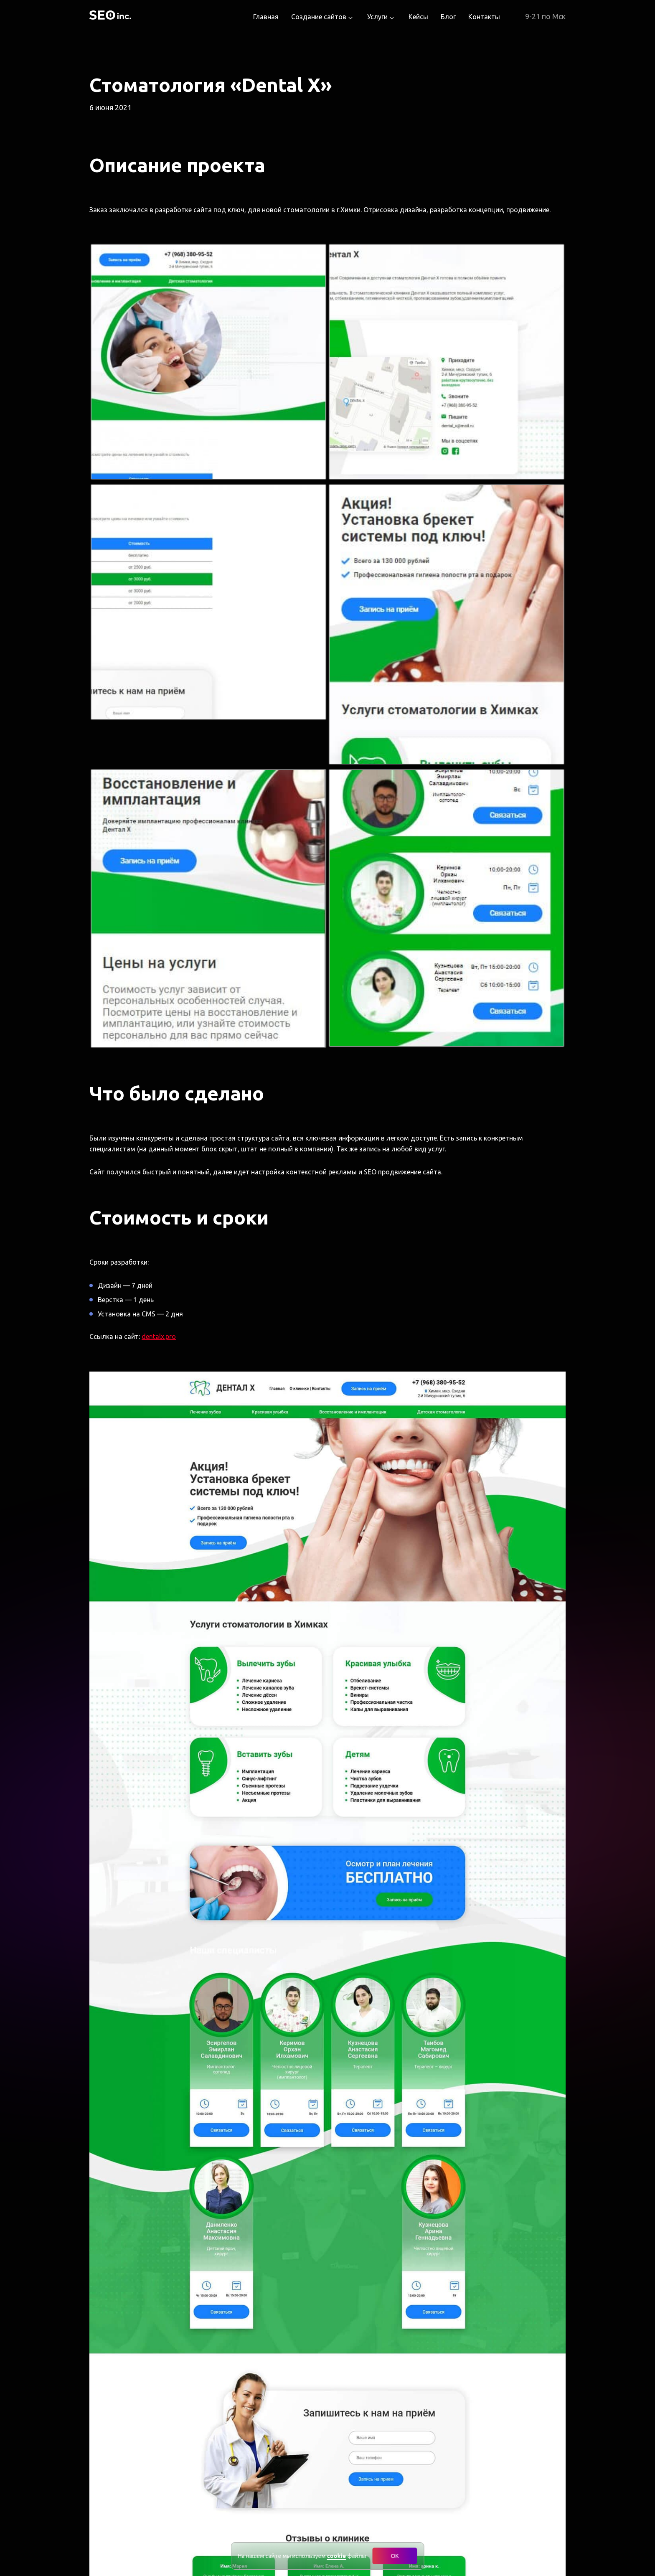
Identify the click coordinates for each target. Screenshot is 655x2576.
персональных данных (427, 2434)
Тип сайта (392, 2259)
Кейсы (418, 16)
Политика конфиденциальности (364, 2539)
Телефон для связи (408, 2342)
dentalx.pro (159, 757)
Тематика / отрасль (409, 2301)
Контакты (484, 16)
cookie (336, 2556)
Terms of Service (426, 2453)
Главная (266, 16)
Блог (448, 16)
